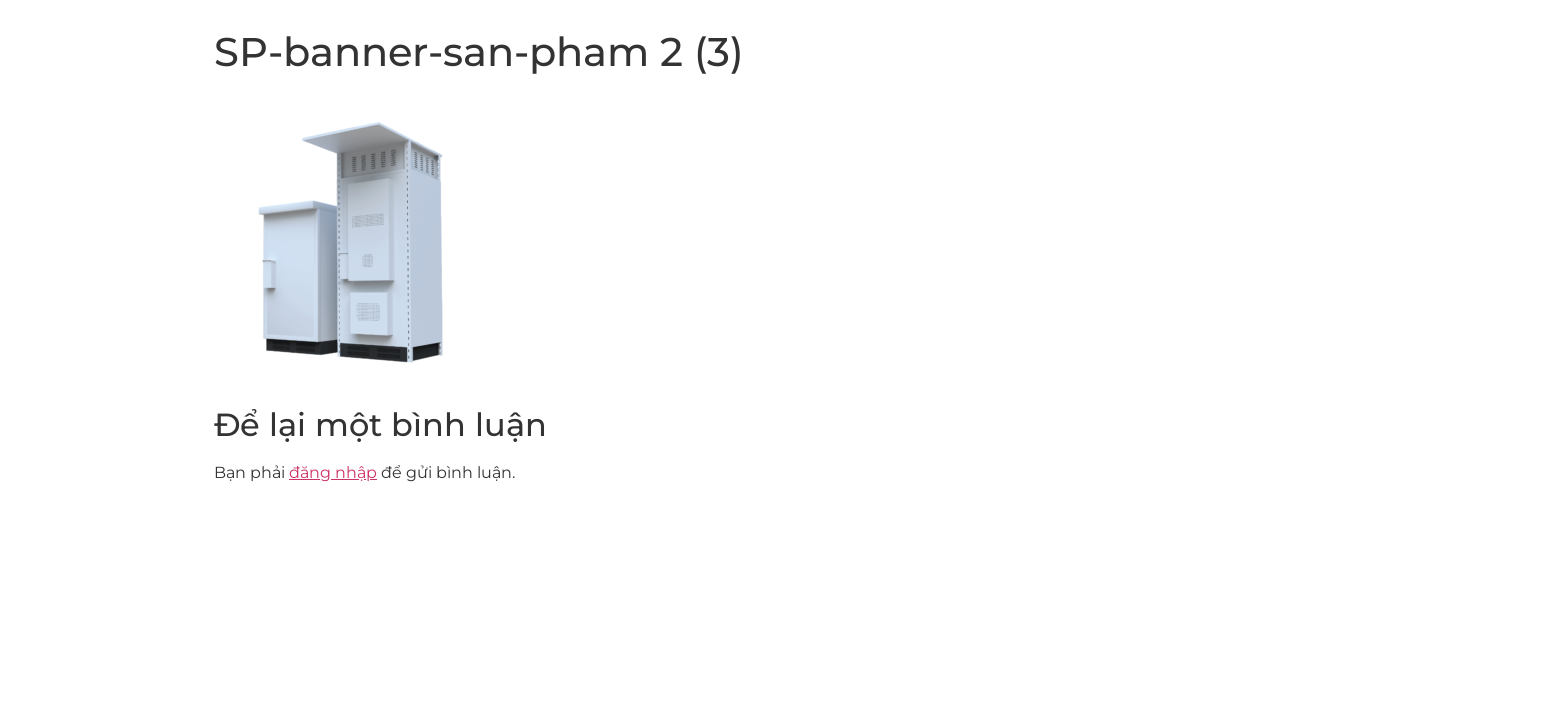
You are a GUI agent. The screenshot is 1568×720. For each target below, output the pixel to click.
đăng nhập (333, 472)
